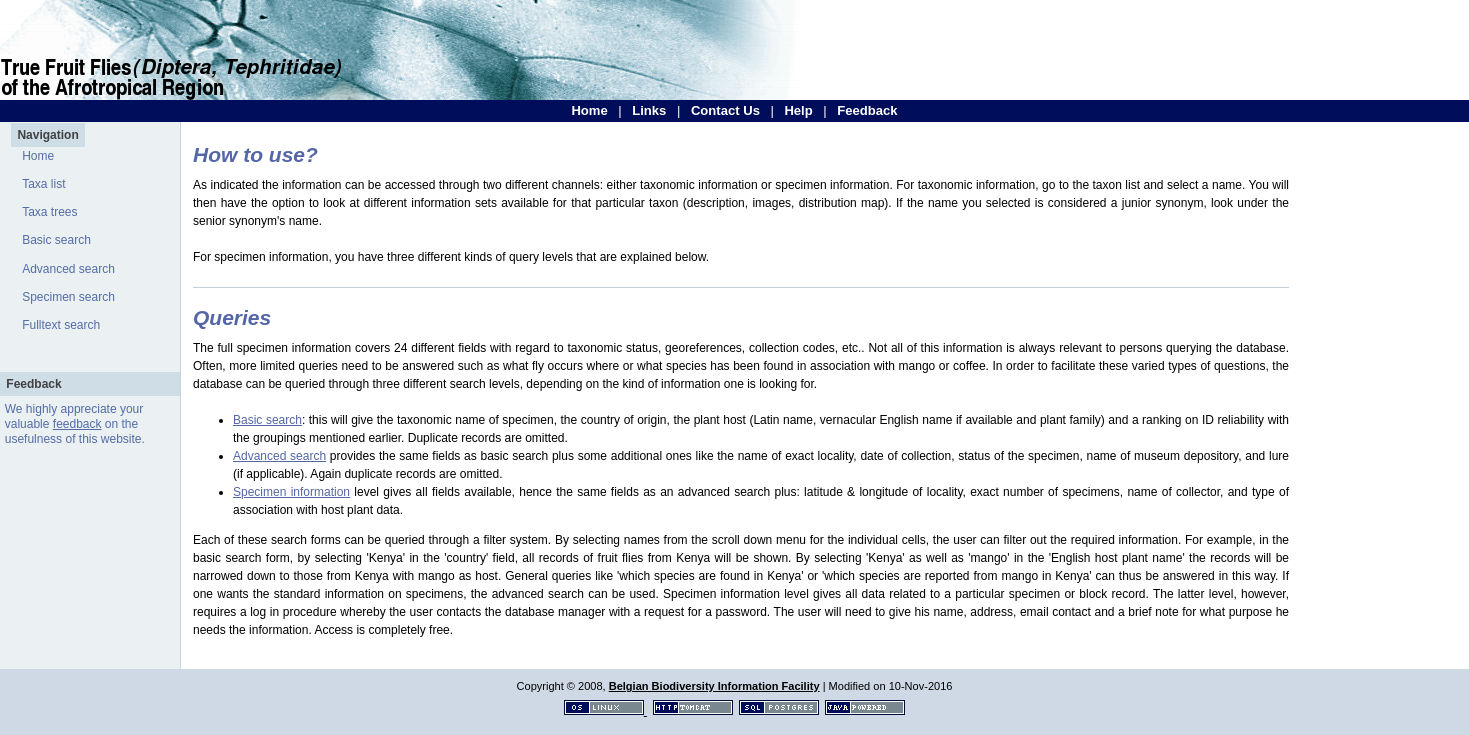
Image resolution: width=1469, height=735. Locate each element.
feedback (77, 424)
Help (798, 110)
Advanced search (68, 269)
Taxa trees (49, 212)
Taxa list (43, 184)
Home (589, 110)
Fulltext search (61, 325)
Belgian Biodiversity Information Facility (714, 686)
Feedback (867, 110)
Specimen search (68, 297)
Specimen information (291, 492)
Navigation (47, 135)
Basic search (56, 240)
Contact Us (725, 110)
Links (649, 110)
